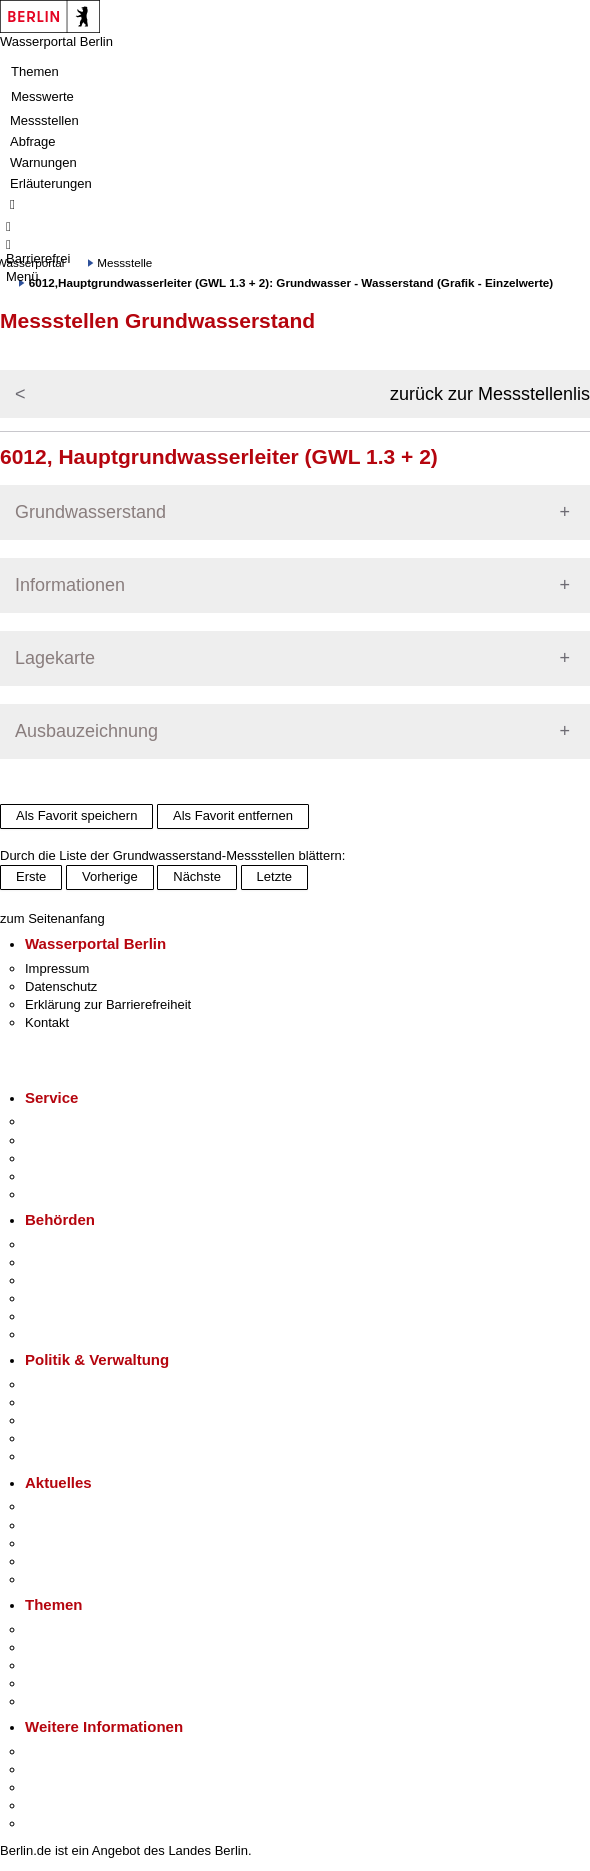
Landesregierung (74, 1384)
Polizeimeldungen (76, 1525)
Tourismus (54, 1769)
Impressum (57, 968)
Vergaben (53, 1456)
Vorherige (110, 876)
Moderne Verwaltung (84, 1665)
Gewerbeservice (72, 1194)
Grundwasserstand (90, 512)
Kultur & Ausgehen (79, 1751)
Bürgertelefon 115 (76, 1158)
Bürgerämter (61, 1298)
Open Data (56, 1438)
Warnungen (43, 162)
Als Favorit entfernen (233, 815)
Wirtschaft (54, 1787)
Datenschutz (61, 986)
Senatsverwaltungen (84, 1262)
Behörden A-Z (65, 1244)
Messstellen (44, 120)
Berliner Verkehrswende (94, 1647)
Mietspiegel (58, 1683)
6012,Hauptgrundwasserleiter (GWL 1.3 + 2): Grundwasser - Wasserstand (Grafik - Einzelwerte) (291, 282)
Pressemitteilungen (80, 1506)
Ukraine (47, 1561)
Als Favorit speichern (76, 815)
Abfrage (33, 141)
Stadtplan (52, 1823)
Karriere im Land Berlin (91, 1402)
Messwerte (42, 96)
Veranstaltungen (72, 1543)
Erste (31, 876)
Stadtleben (56, 1805)
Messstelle (124, 262)
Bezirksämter (63, 1280)
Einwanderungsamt (80, 1334)
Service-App (60, 1121)
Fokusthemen (64, 1629)
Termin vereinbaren (80, 1140)
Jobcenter (53, 1316)
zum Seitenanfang (52, 918)
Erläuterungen (51, 183)
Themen (35, 71)
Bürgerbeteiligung (76, 1420)
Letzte (274, 876)
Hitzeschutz (58, 1579)
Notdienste (56, 1176)
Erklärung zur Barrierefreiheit (108, 1004)
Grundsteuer (61, 1701)
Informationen (70, 585)
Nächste (197, 876)
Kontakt (47, 1022)
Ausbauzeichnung (86, 731)
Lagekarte (55, 658)
